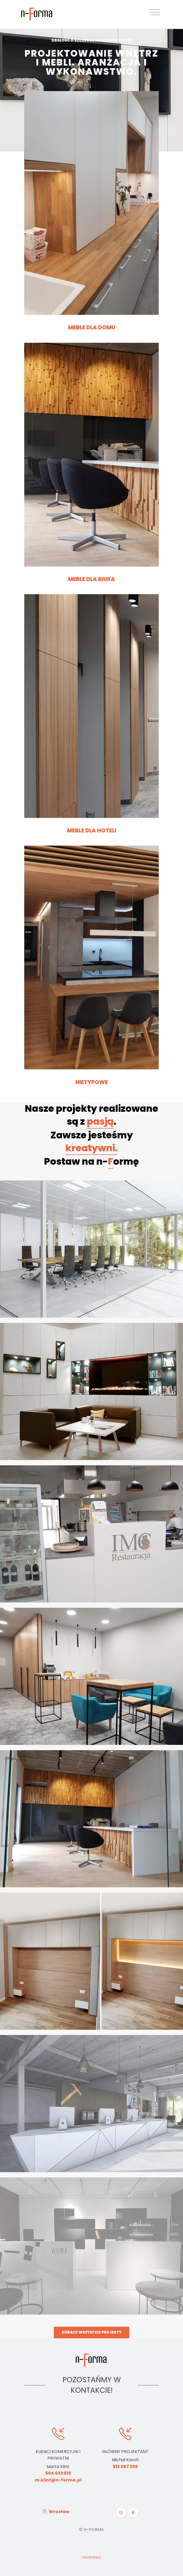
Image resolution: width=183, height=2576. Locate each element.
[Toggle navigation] (155, 12)
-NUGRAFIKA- (91, 2557)
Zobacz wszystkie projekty (92, 2332)
